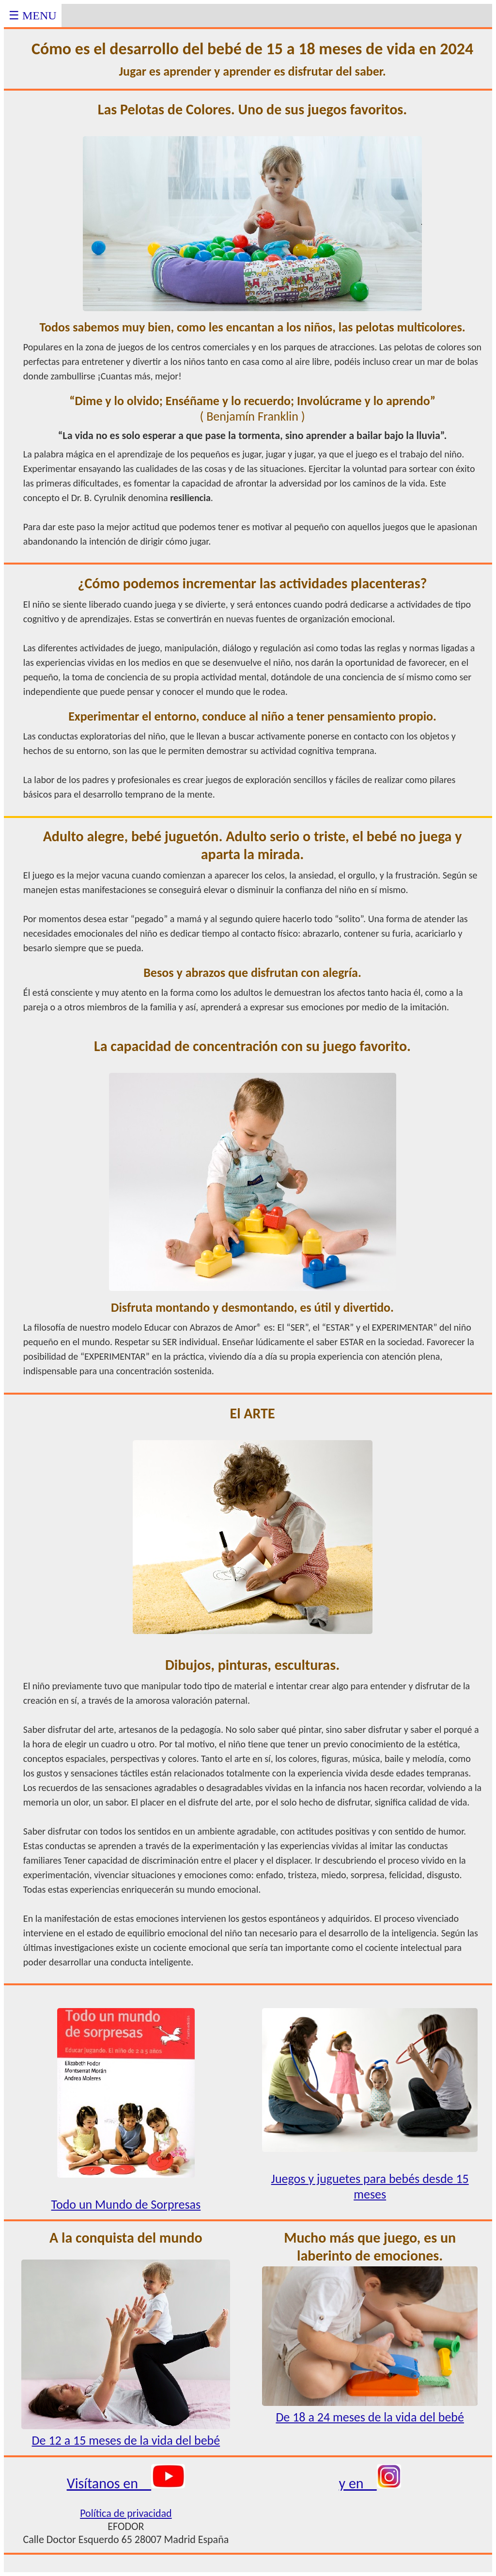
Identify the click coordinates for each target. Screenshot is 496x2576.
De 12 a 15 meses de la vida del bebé (125, 2432)
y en (370, 2483)
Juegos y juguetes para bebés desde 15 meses (370, 2171)
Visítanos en (126, 2483)
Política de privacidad (125, 2513)
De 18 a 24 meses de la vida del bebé (370, 2409)
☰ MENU (33, 15)
